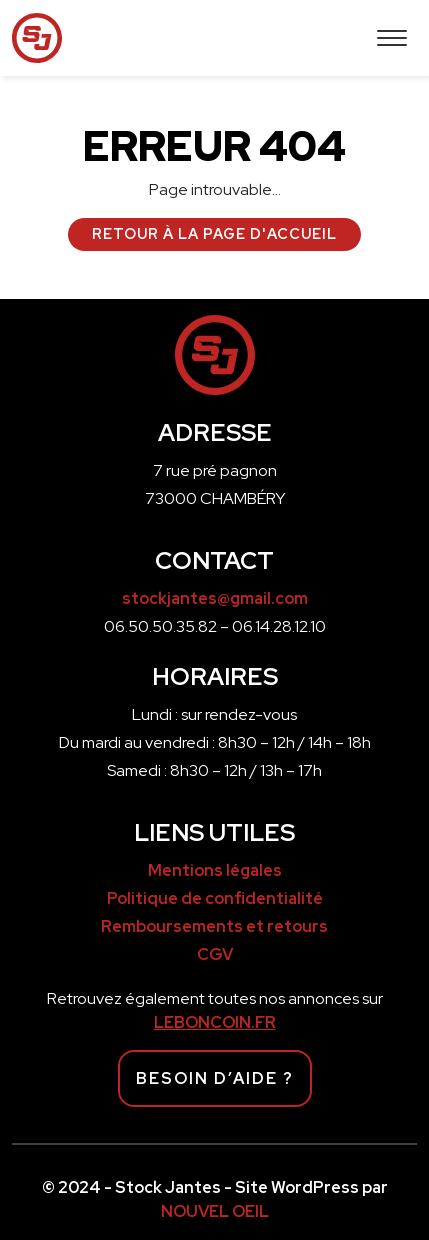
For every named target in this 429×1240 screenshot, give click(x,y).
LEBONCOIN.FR (215, 1022)
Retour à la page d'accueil (214, 233)
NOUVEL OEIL (215, 1211)
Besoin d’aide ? (215, 1078)
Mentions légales (215, 870)
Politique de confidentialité (215, 898)
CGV (215, 954)
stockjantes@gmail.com (215, 598)
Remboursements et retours (214, 926)
